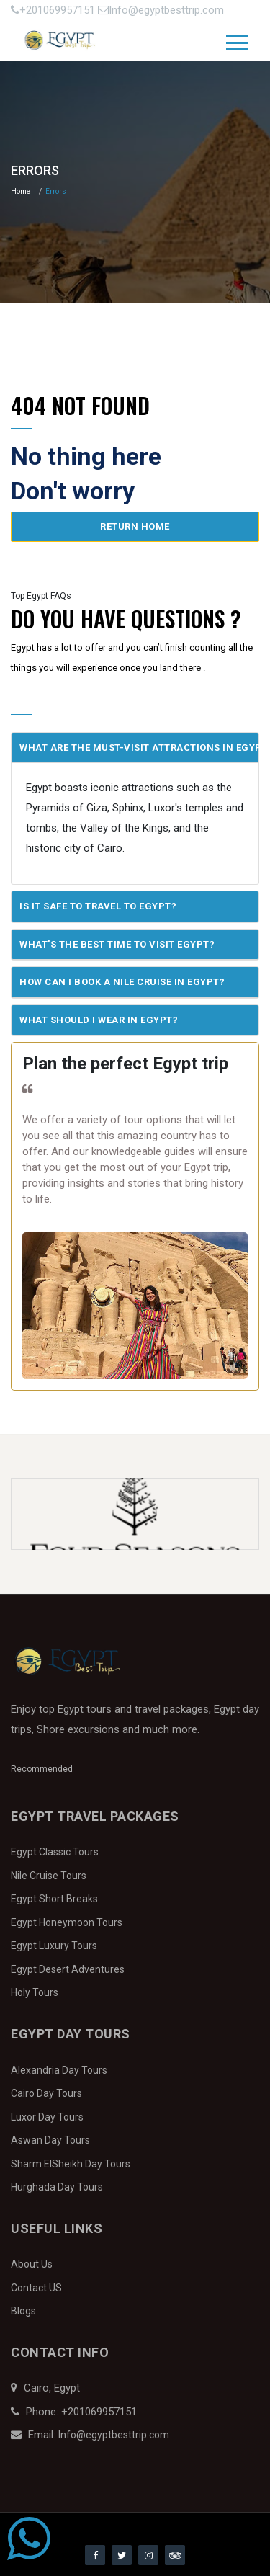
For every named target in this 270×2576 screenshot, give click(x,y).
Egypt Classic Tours (55, 1852)
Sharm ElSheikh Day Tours (70, 2164)
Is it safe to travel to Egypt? (97, 906)
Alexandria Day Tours (59, 2070)
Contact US (36, 2288)
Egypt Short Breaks (54, 1898)
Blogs (23, 2311)
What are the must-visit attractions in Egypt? (138, 747)
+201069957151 (54, 10)
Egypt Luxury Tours (54, 1945)
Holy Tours (34, 1992)
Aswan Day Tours (50, 2140)
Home (20, 191)
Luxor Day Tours (47, 2117)
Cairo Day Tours (46, 2093)
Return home (135, 526)
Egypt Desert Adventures (68, 1969)
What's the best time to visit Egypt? (117, 944)
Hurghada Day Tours (57, 2187)
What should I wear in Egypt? (98, 1020)
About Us (32, 2264)
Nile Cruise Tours (48, 1875)
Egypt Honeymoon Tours (66, 1922)
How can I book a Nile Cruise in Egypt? (122, 981)
